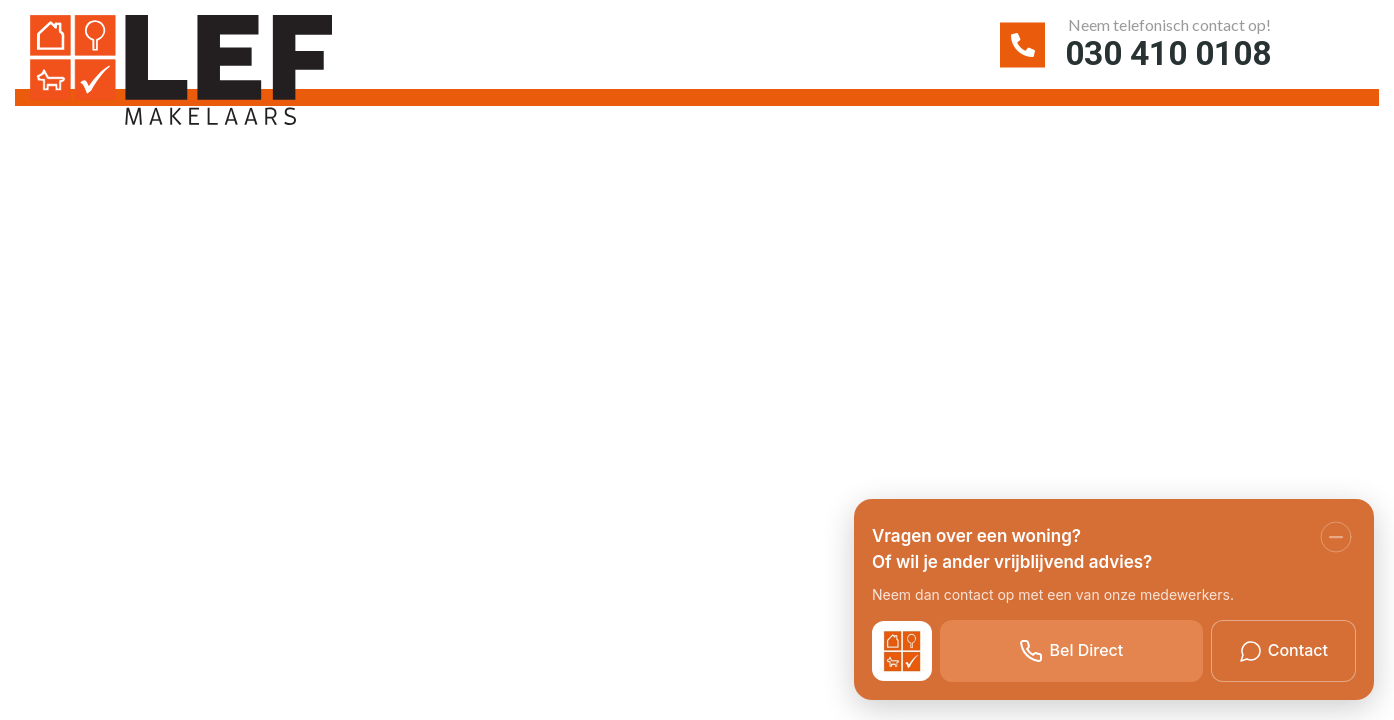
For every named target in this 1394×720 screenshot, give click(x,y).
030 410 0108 (1163, 54)
